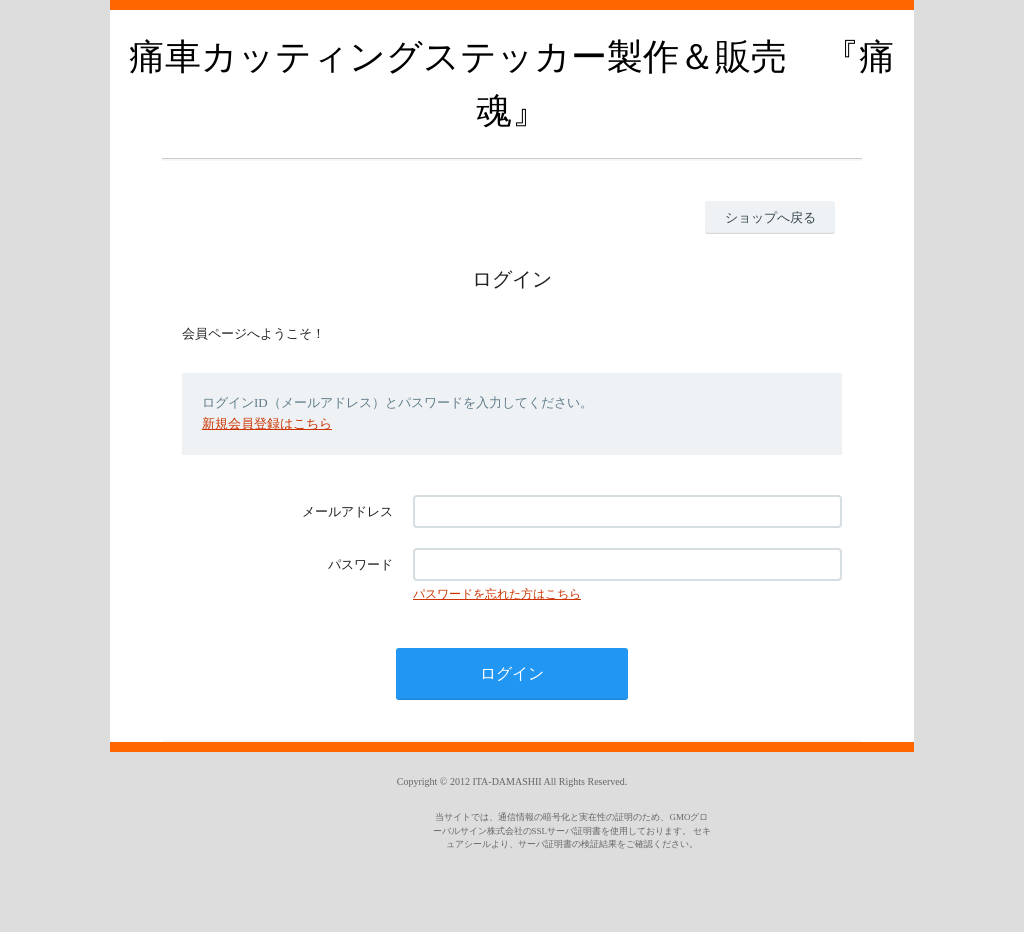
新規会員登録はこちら (267, 423)
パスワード (360, 564)
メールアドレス (347, 511)
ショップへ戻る (770, 217)
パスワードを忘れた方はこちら (497, 594)
